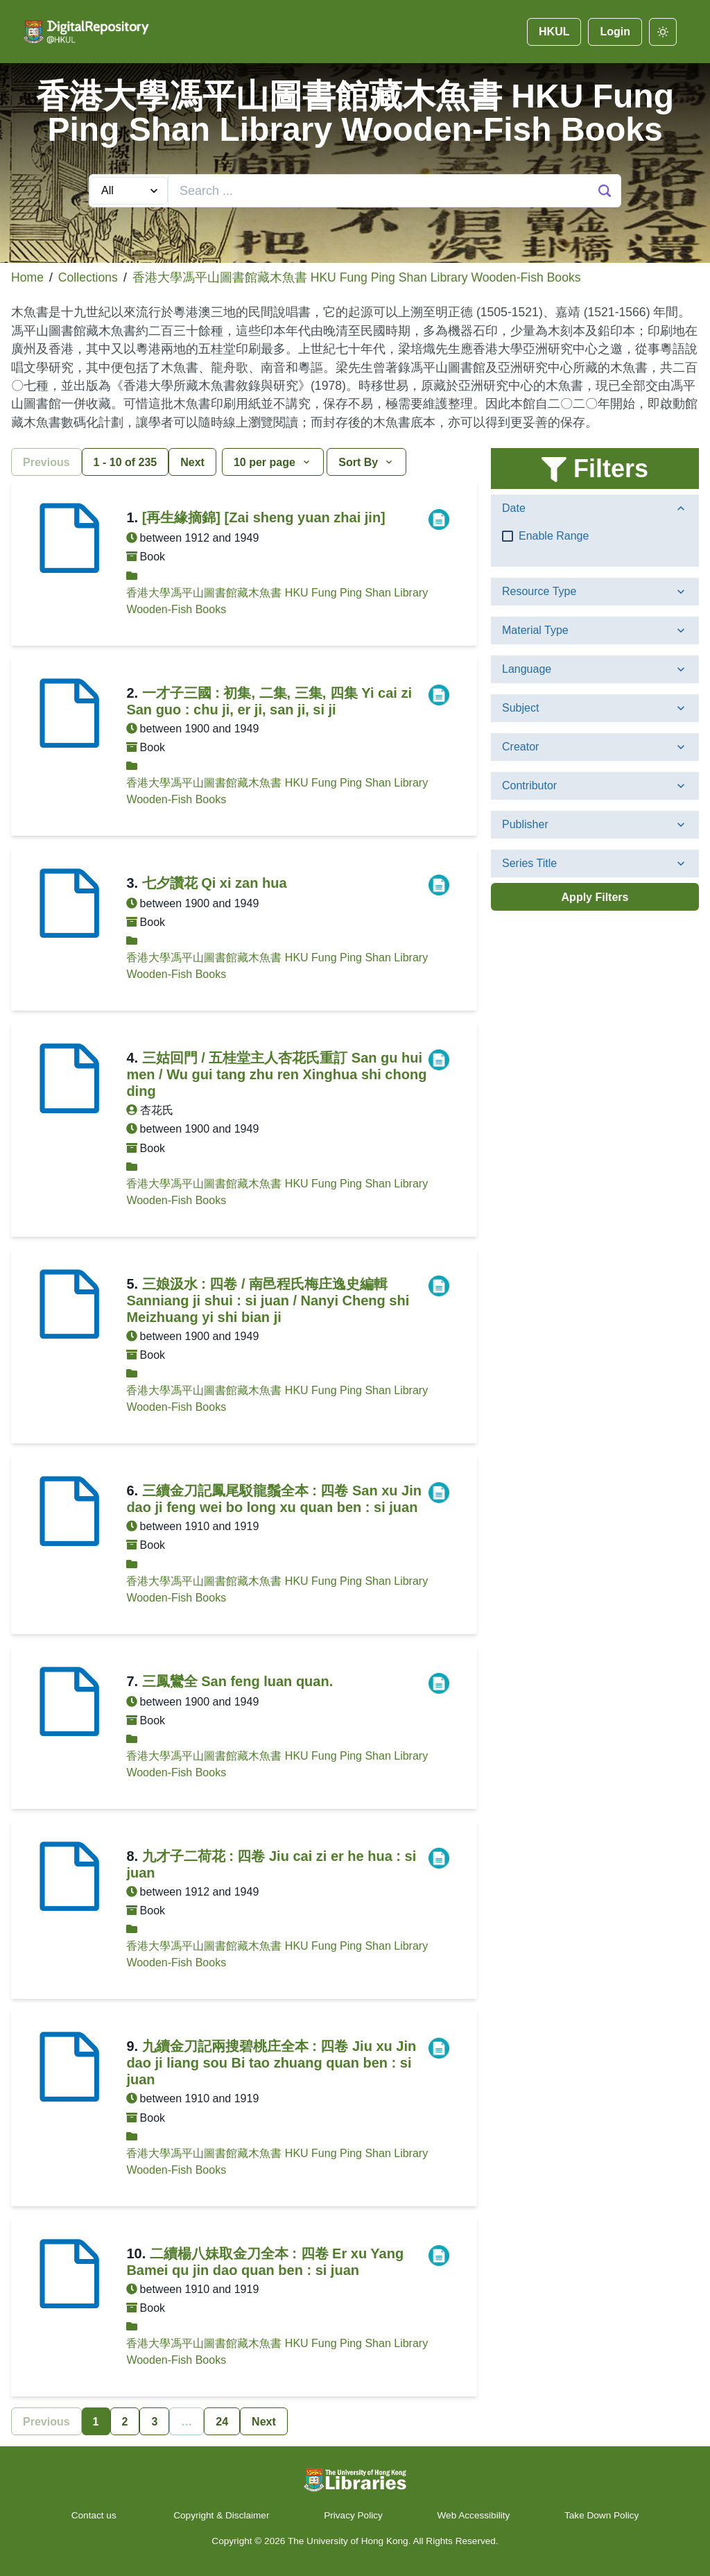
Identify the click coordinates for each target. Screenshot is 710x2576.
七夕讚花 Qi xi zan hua (214, 883)
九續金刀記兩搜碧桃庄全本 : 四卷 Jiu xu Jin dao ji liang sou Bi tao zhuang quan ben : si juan (271, 2062)
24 (222, 2422)
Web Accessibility (474, 2515)
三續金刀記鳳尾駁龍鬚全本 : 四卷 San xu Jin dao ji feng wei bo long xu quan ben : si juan (274, 1499)
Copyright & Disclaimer (221, 2515)
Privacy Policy (353, 2515)
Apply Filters (595, 897)
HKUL (554, 31)
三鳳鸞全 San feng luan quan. (238, 1681)
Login (615, 31)
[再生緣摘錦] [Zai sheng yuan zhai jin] (264, 517)
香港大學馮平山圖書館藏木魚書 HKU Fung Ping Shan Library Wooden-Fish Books (356, 277)
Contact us (95, 2515)
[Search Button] (604, 190)
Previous (46, 462)
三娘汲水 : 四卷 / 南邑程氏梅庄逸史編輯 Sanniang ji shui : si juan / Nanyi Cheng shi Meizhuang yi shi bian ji (267, 1300)
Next (192, 462)
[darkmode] (663, 32)
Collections (88, 277)
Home (27, 277)
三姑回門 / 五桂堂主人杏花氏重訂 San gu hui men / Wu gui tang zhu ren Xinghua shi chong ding (276, 1074)
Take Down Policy (601, 2515)
